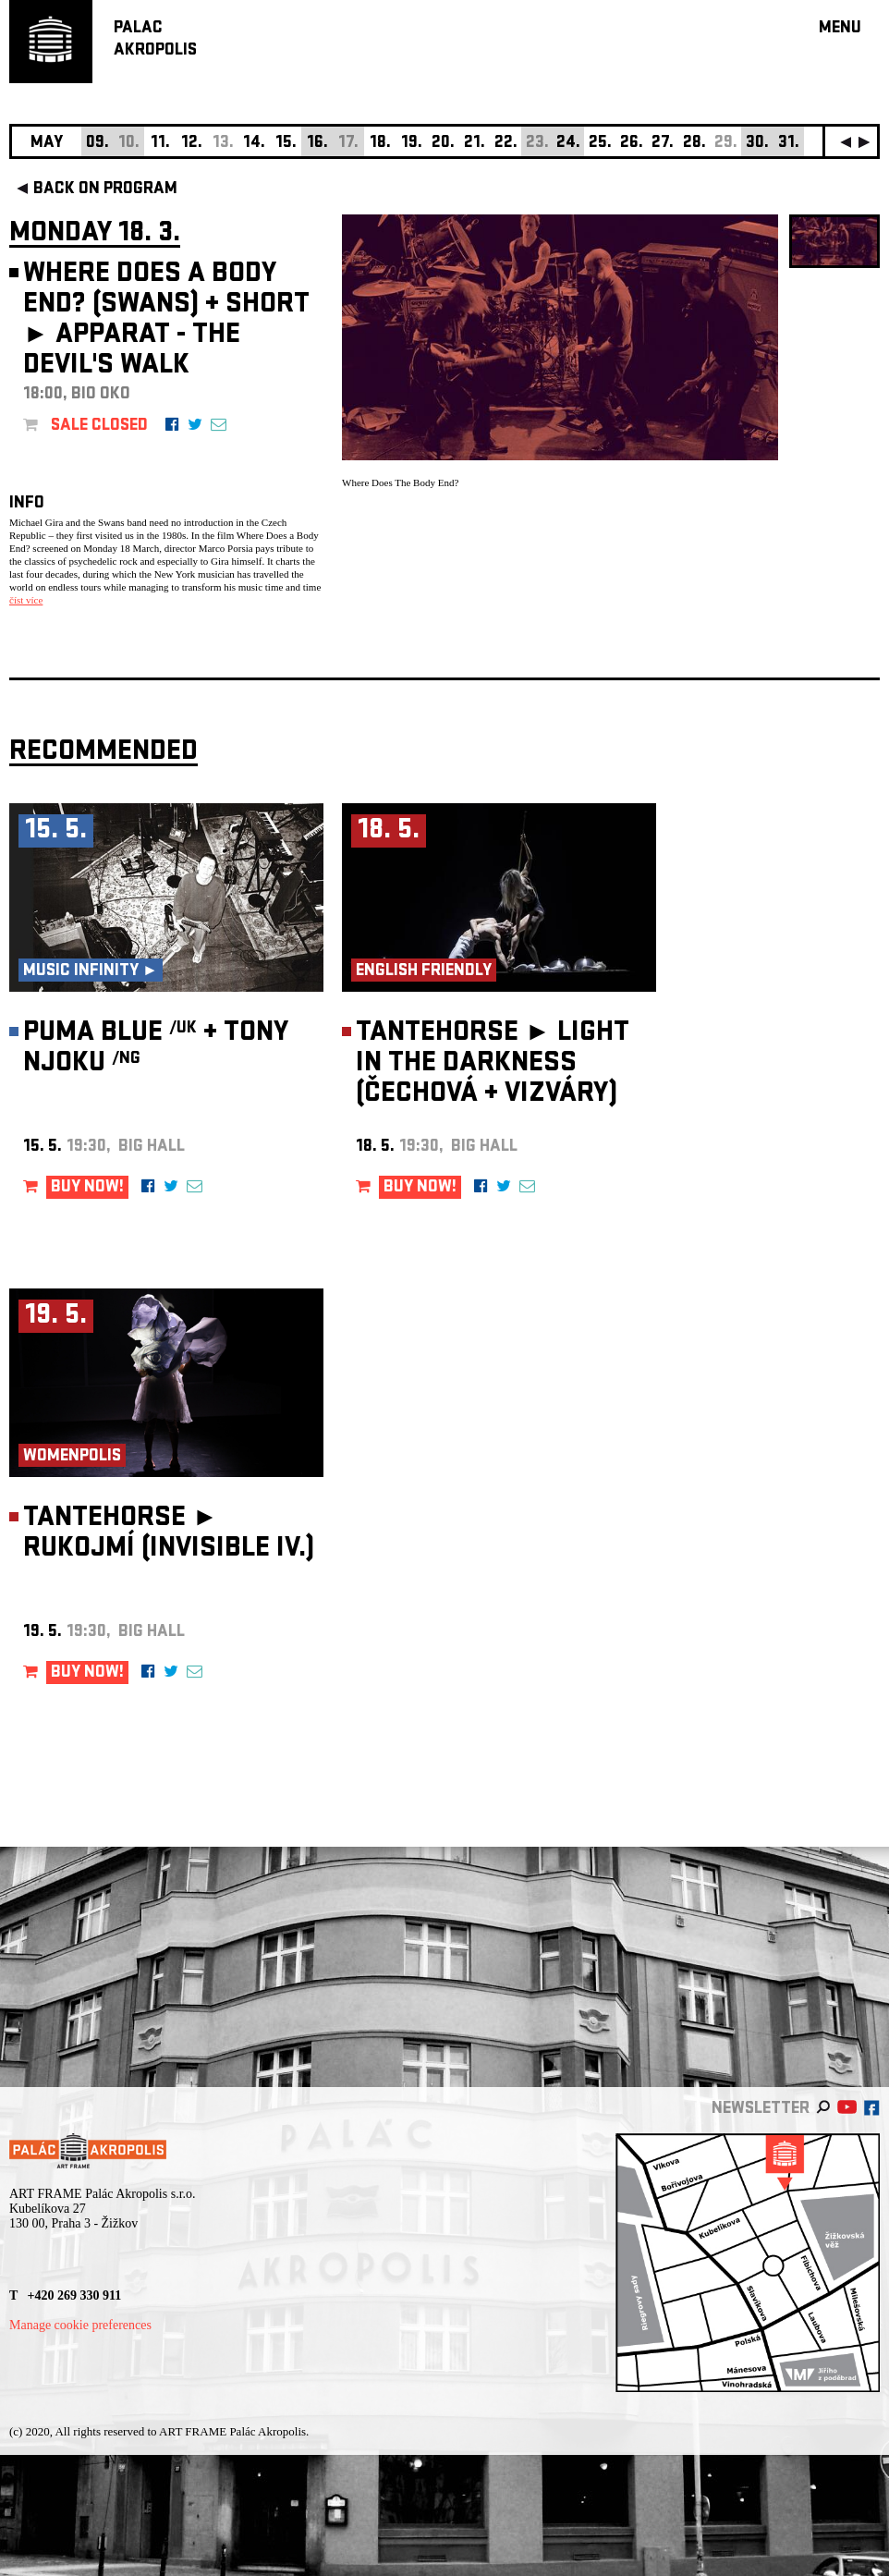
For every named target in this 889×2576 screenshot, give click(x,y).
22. (506, 143)
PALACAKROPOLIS (155, 40)
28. (694, 143)
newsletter (761, 2109)
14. (254, 143)
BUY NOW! (87, 1188)
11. (160, 143)
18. (380, 143)
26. (631, 143)
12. (191, 143)
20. (443, 143)
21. (474, 143)
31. (788, 143)
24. (568, 143)
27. (663, 143)
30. (757, 143)
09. (97, 143)
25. (600, 143)
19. (411, 143)
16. (317, 143)
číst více (26, 599)
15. (286, 143)
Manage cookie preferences (80, 2325)
